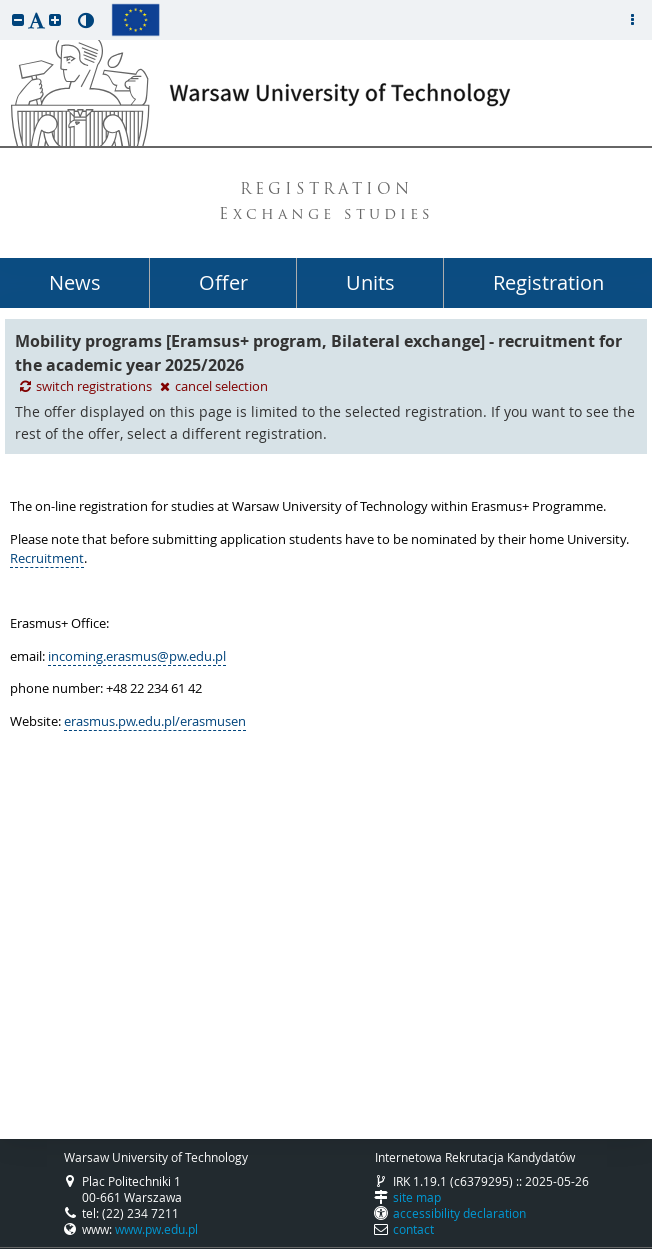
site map (417, 1197)
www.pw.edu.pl (156, 1229)
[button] (18, 19)
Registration (548, 282)
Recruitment (47, 558)
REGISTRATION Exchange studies (326, 203)
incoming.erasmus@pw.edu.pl (137, 656)
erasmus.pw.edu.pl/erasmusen (155, 721)
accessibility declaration (459, 1213)
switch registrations (87, 386)
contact (413, 1229)
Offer (223, 282)
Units (370, 282)
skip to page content (5, 5)
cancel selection (214, 386)
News (75, 282)
